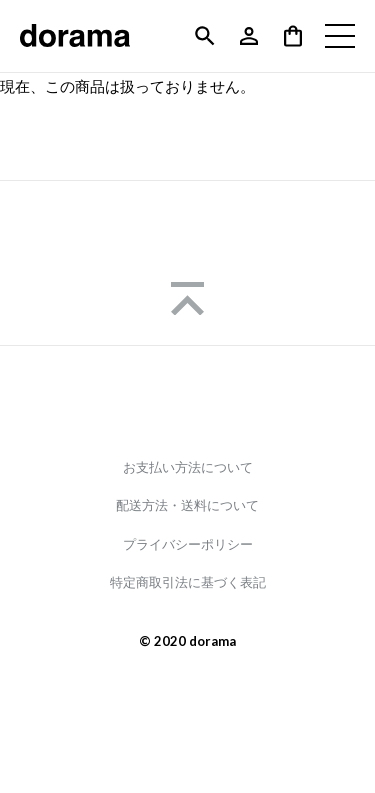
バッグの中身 (293, 36)
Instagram (188, 401)
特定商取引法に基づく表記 (188, 582)
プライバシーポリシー (188, 544)
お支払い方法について (188, 467)
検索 (205, 36)
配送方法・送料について (187, 505)
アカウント (249, 36)
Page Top (187, 298)
